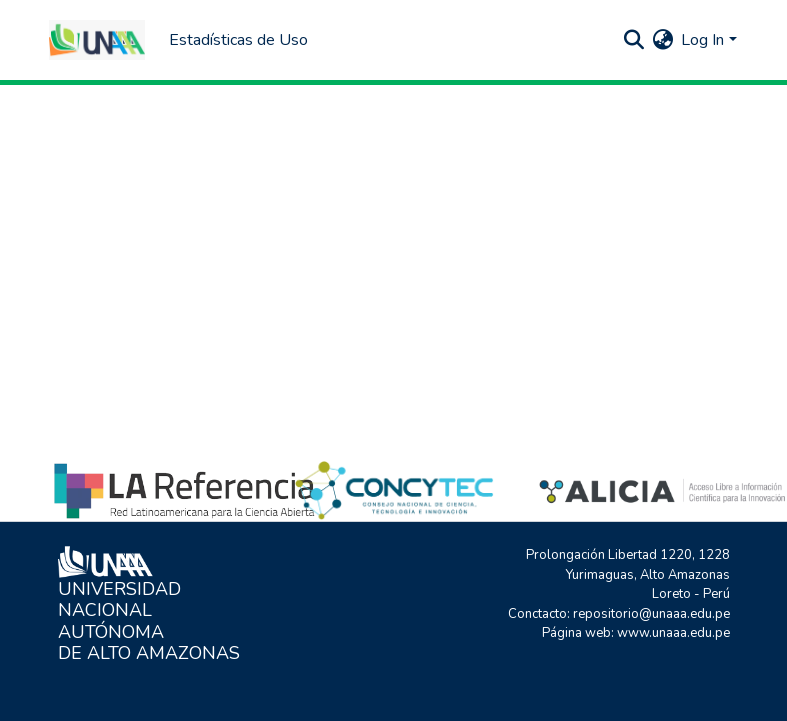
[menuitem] (662, 40)
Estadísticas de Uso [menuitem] (238, 40)
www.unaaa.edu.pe (673, 633)
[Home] (97, 40)
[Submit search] (633, 40)
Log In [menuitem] (702, 40)
